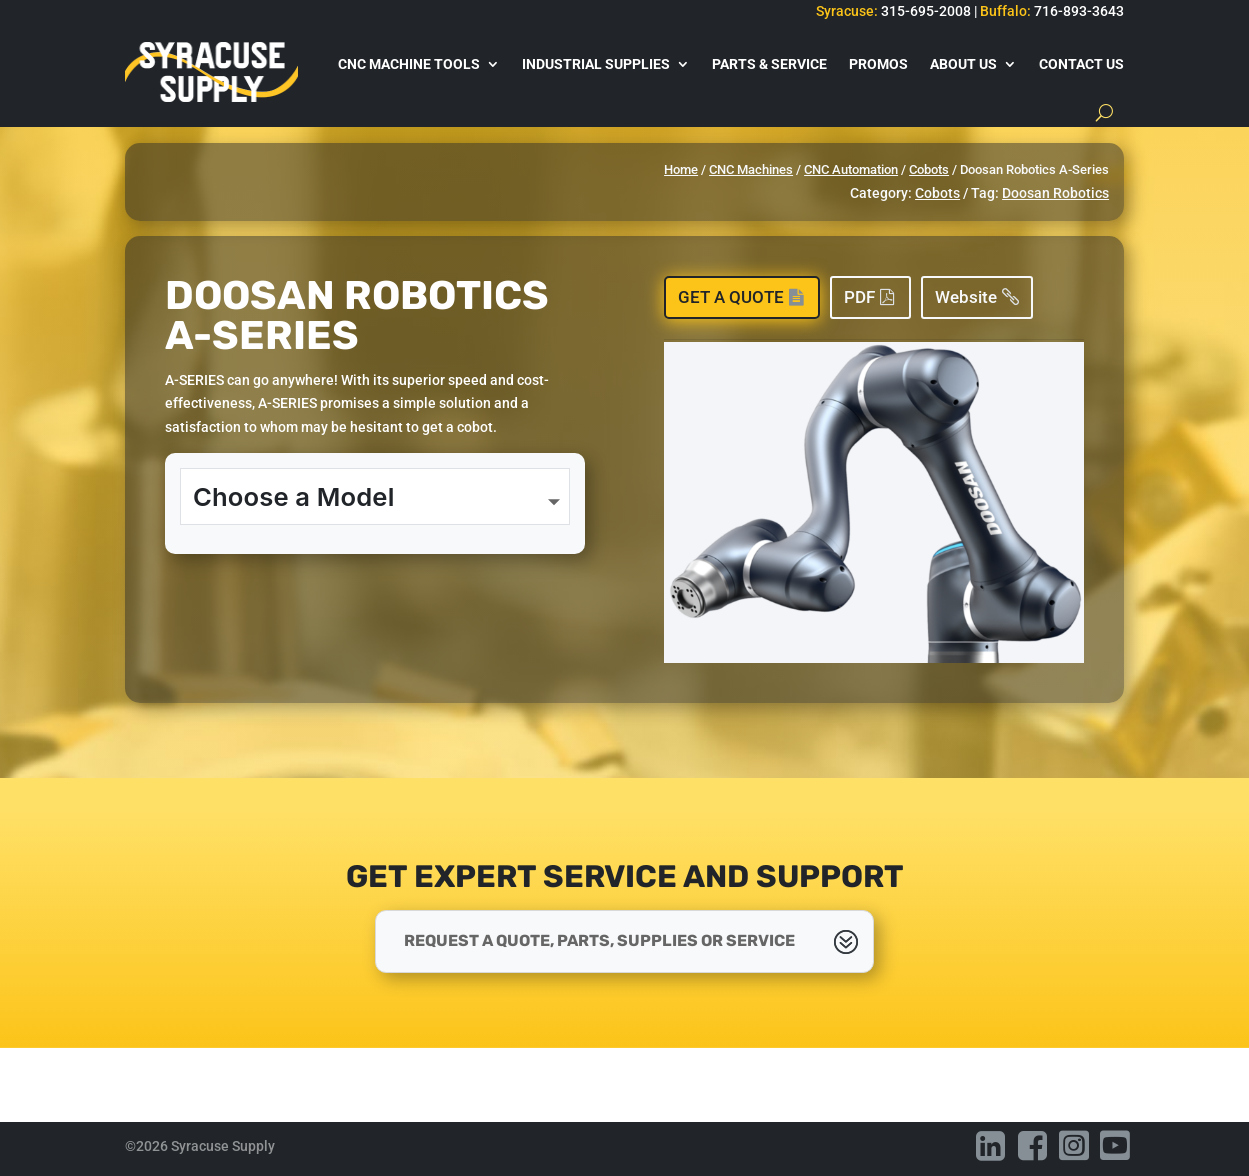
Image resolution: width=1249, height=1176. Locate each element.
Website (966, 297)
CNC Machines (751, 169)
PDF (859, 297)
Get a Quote (731, 297)
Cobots (929, 169)
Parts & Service (769, 64)
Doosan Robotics (1055, 193)
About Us (963, 64)
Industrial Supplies (596, 64)
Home (681, 169)
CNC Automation (851, 169)
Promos (878, 64)
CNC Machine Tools (409, 64)
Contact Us (1081, 64)
